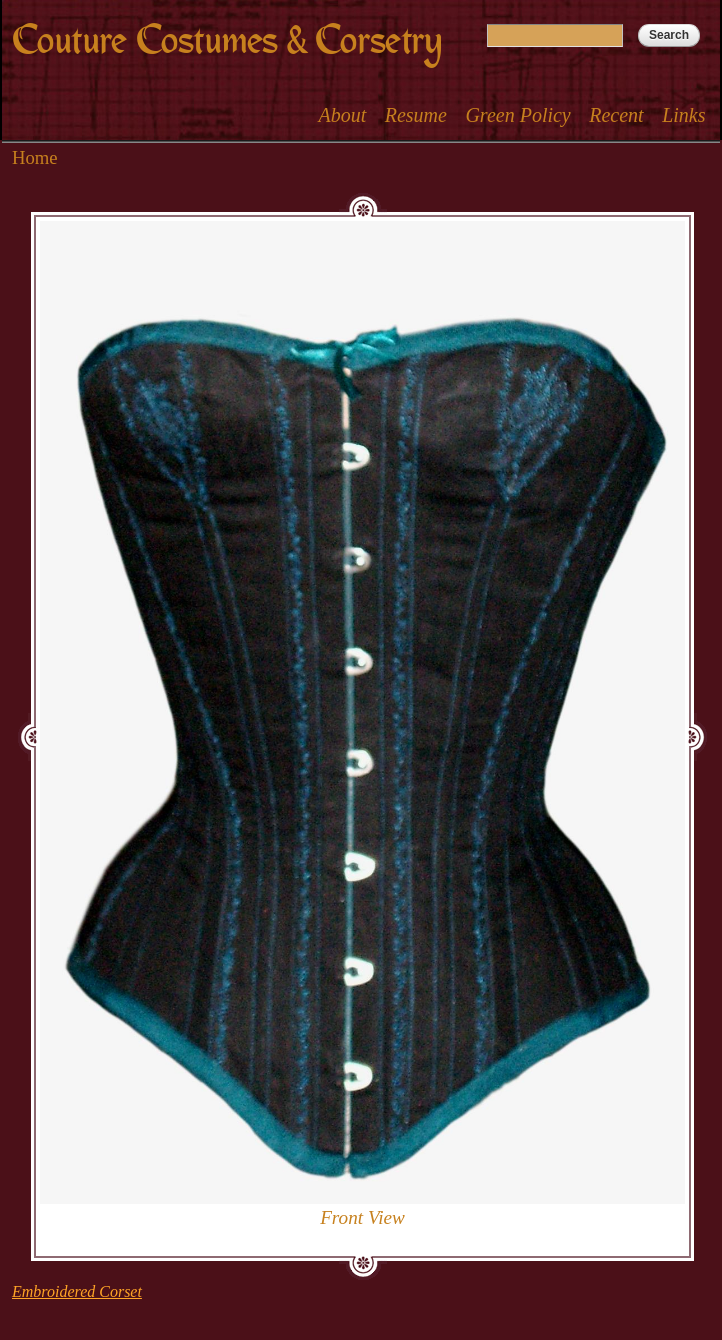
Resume (416, 115)
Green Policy (517, 115)
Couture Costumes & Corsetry (227, 40)
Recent (616, 115)
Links (683, 115)
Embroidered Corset (77, 1291)
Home (35, 157)
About (342, 115)
